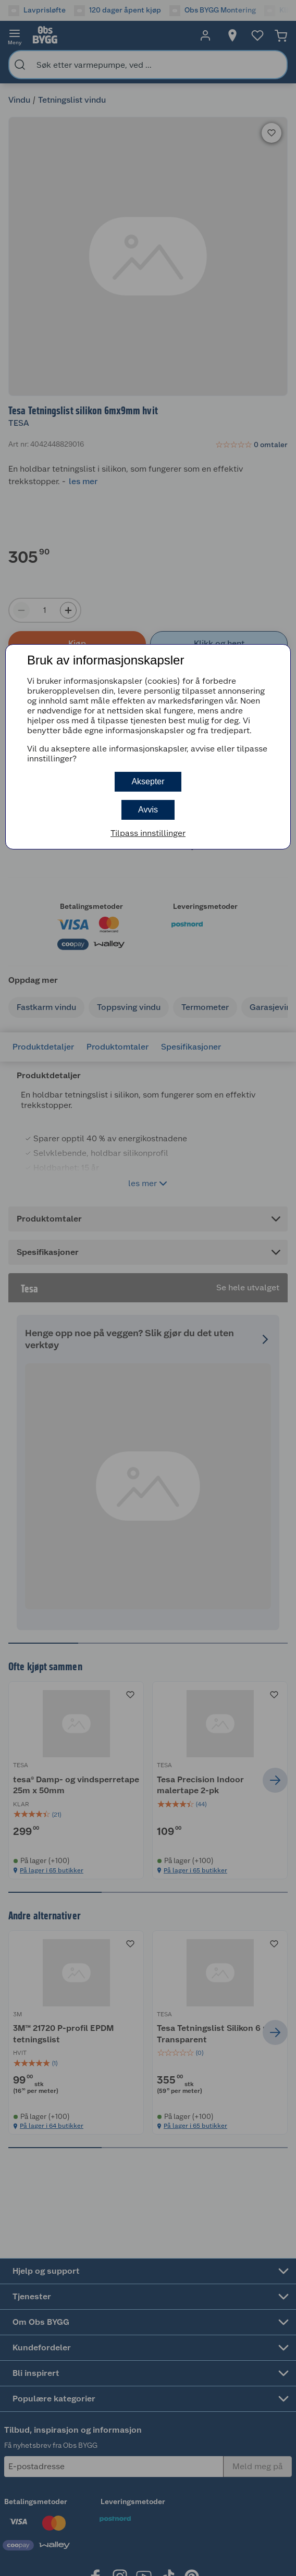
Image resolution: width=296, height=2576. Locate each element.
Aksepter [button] (147, 781)
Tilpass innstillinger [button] (148, 833)
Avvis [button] (148, 809)
